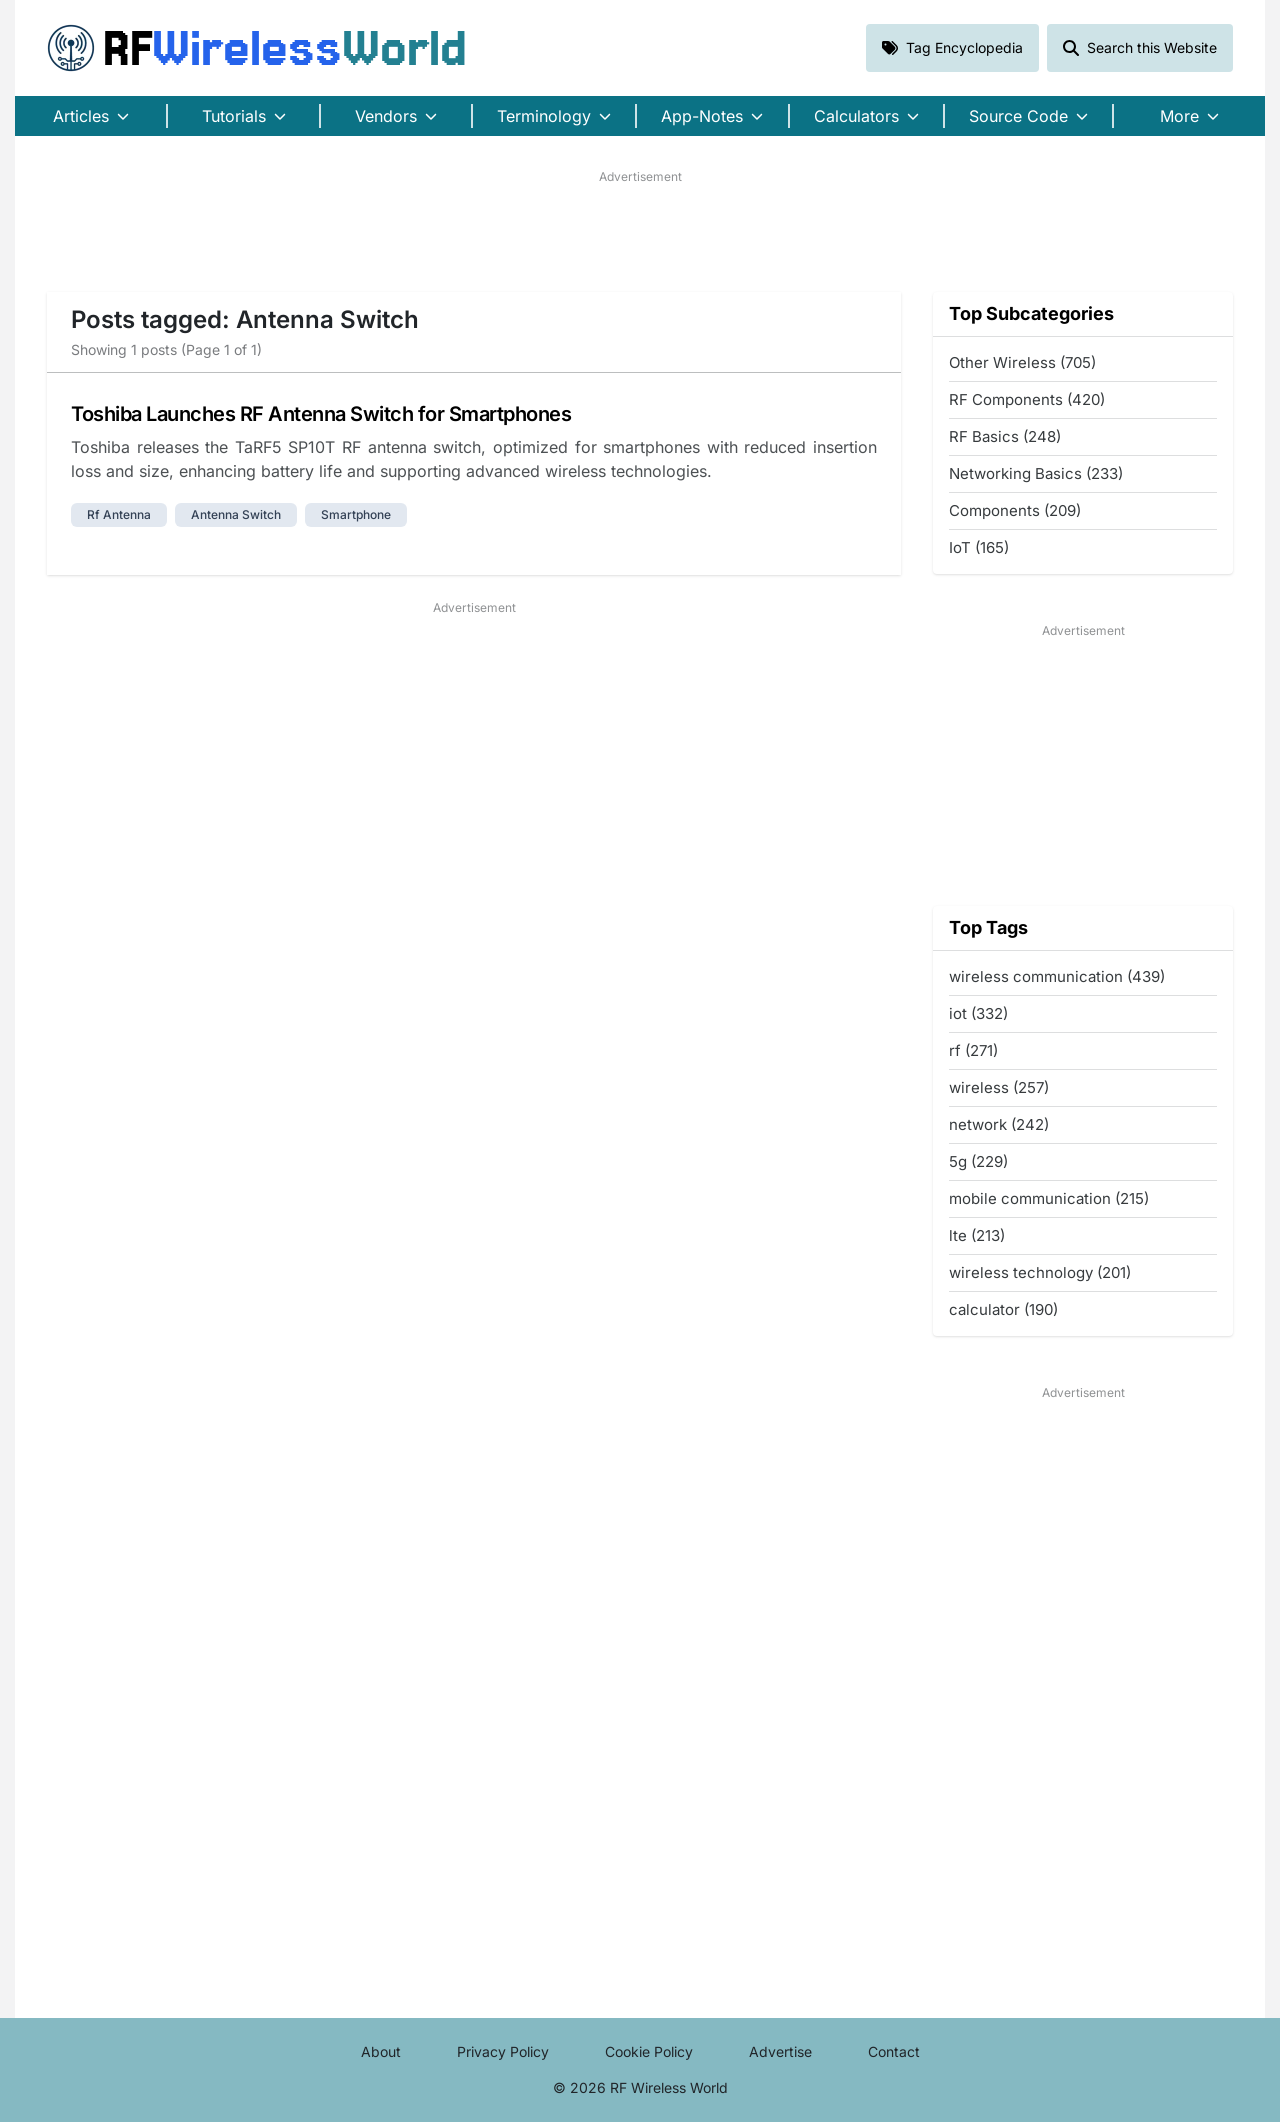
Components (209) (1015, 510)
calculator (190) (1003, 1309)
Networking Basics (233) (1036, 473)
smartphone (356, 514)
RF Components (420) (1027, 399)
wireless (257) (999, 1087)
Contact (894, 2051)
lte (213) (977, 1235)
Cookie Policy (649, 2051)
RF (257, 48)
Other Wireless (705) (1022, 362)
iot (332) (978, 1013)
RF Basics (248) (1005, 436)
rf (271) (973, 1050)
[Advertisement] (640, 231)
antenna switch (236, 514)
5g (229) (978, 1161)
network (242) (999, 1124)
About (381, 2051)
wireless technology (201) (1040, 1272)
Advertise (780, 2051)
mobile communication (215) (1049, 1198)
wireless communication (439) (1057, 976)
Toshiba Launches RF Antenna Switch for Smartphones (321, 414)
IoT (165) (979, 547)
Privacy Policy (503, 2051)
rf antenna (119, 514)
